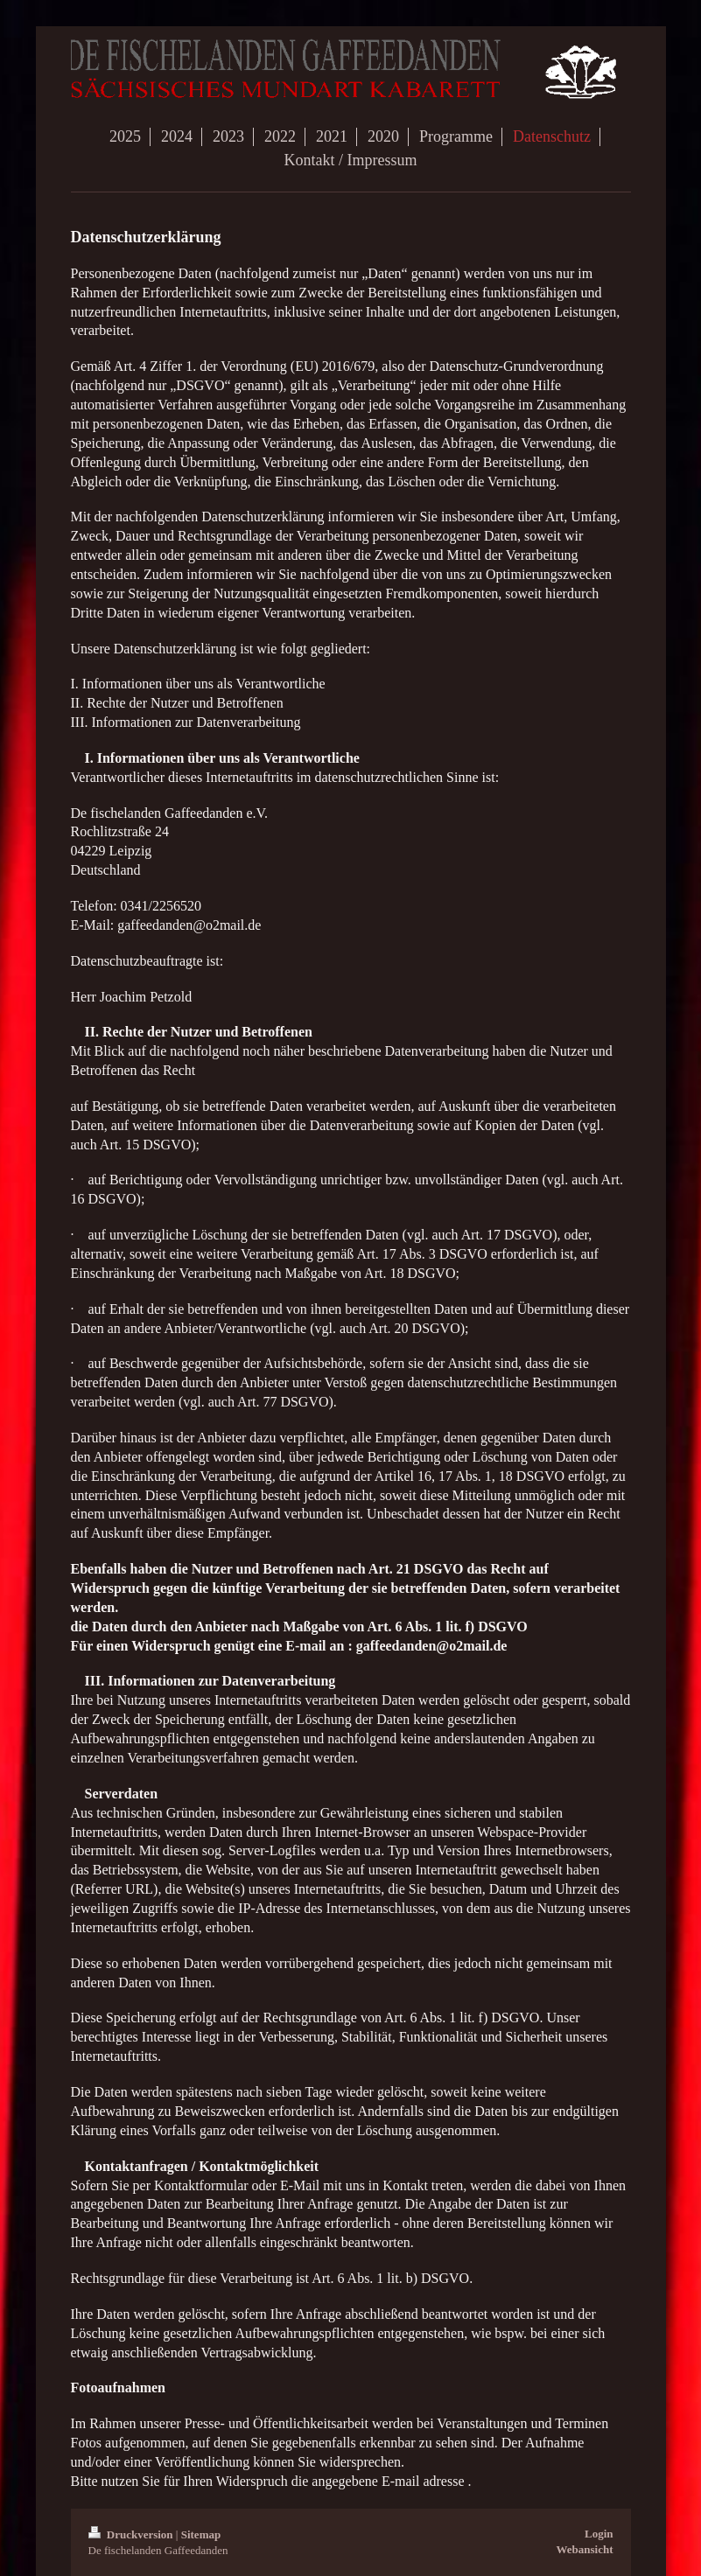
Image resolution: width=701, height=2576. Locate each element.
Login (599, 2533)
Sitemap (201, 2534)
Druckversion (132, 2534)
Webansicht (584, 2549)
